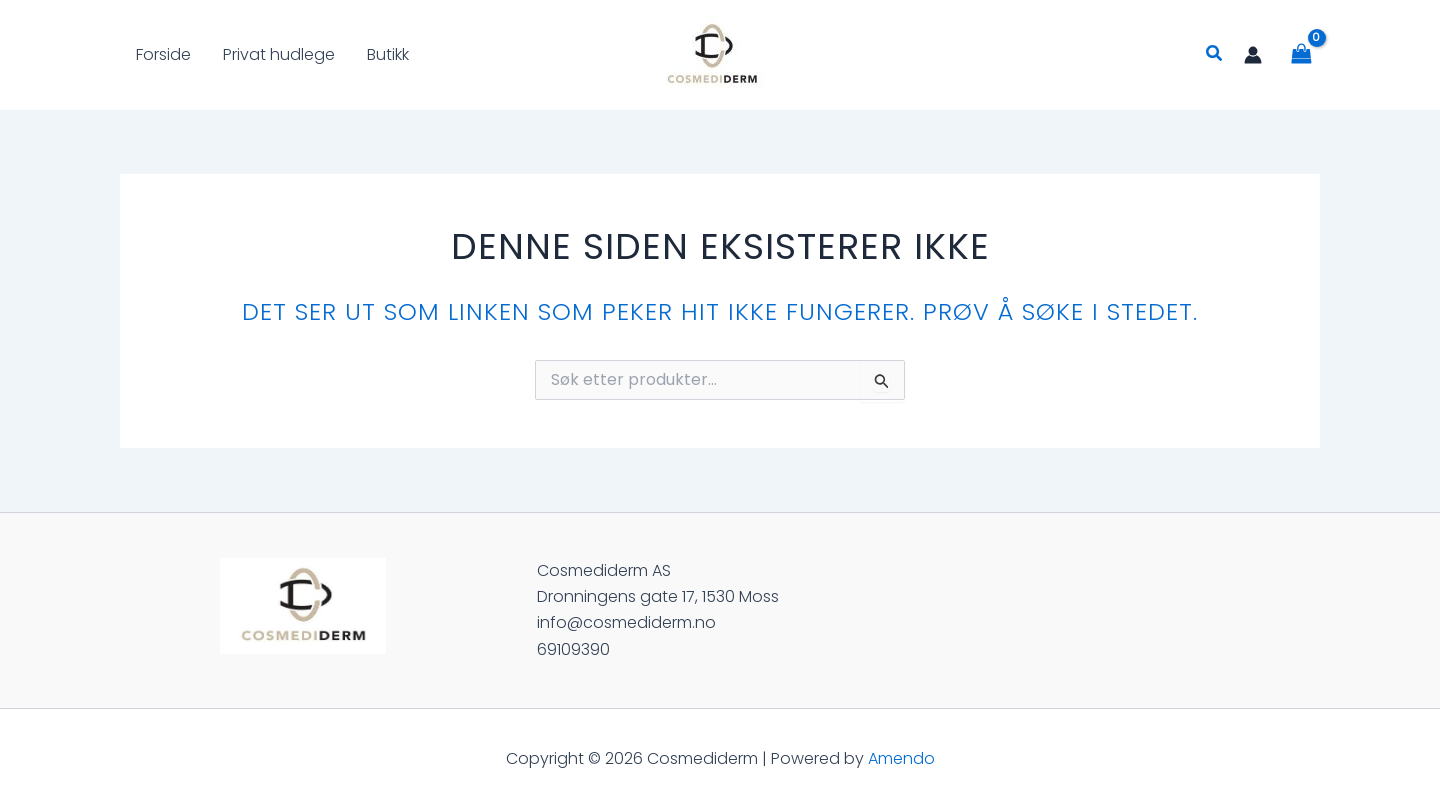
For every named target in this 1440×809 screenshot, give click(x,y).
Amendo (901, 758)
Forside (163, 54)
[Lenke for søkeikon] (1215, 55)
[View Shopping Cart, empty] (1301, 54)
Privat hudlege (279, 54)
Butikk (388, 54)
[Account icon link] (1253, 55)
